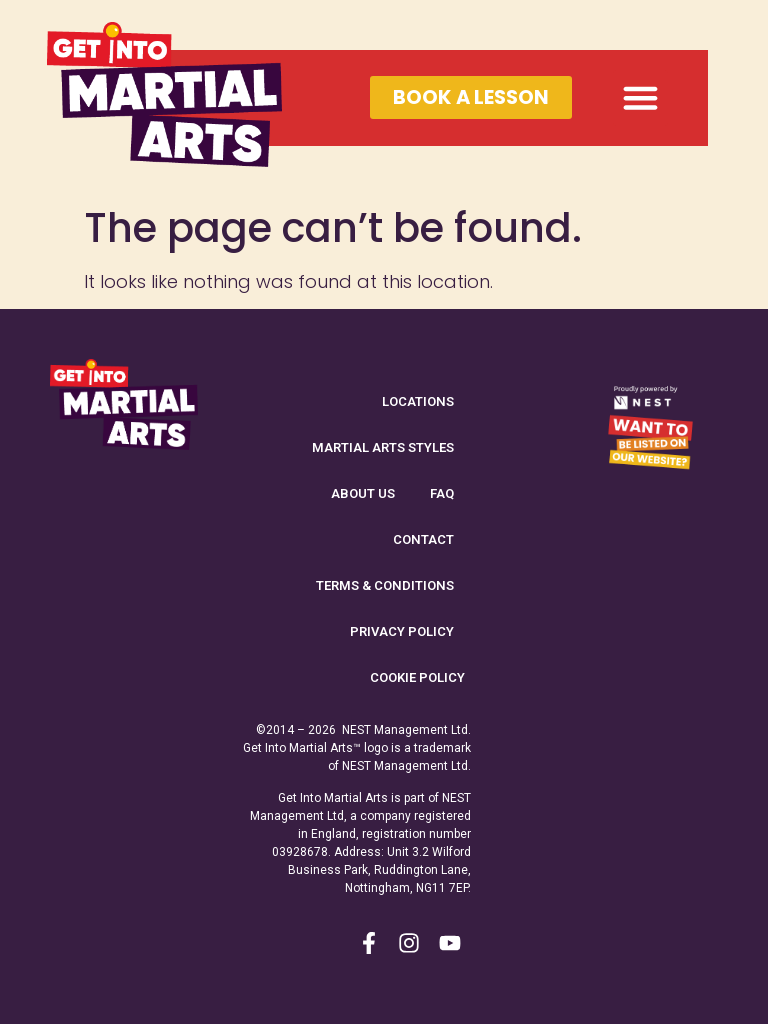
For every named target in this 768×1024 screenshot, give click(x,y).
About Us (363, 493)
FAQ (442, 493)
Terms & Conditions (385, 585)
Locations (418, 401)
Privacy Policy (402, 631)
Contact (423, 539)
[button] (641, 98)
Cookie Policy (417, 677)
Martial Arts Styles (383, 447)
